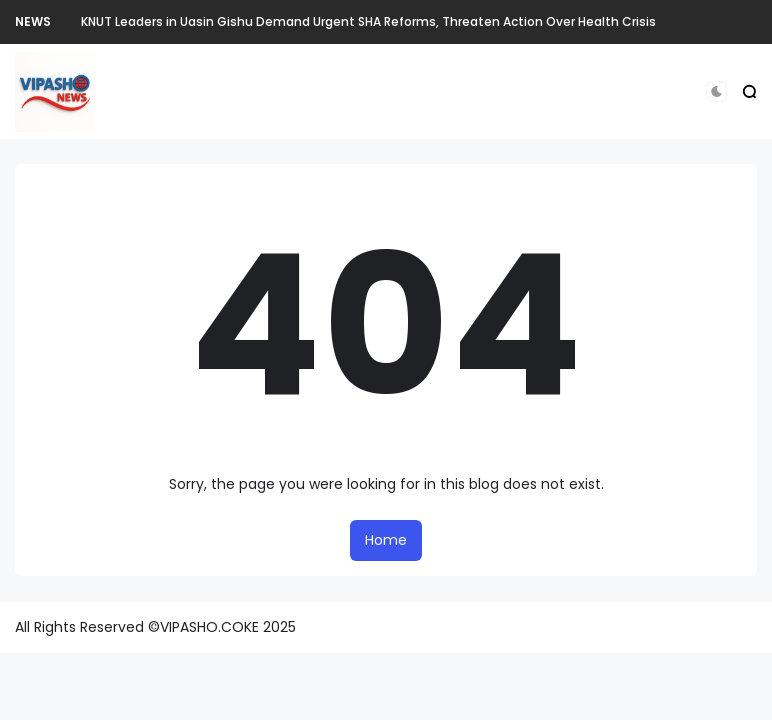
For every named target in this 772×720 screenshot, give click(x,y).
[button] (716, 91)
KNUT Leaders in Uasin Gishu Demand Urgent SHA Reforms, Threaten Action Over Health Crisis (368, 21)
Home (386, 540)
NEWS (33, 21)
